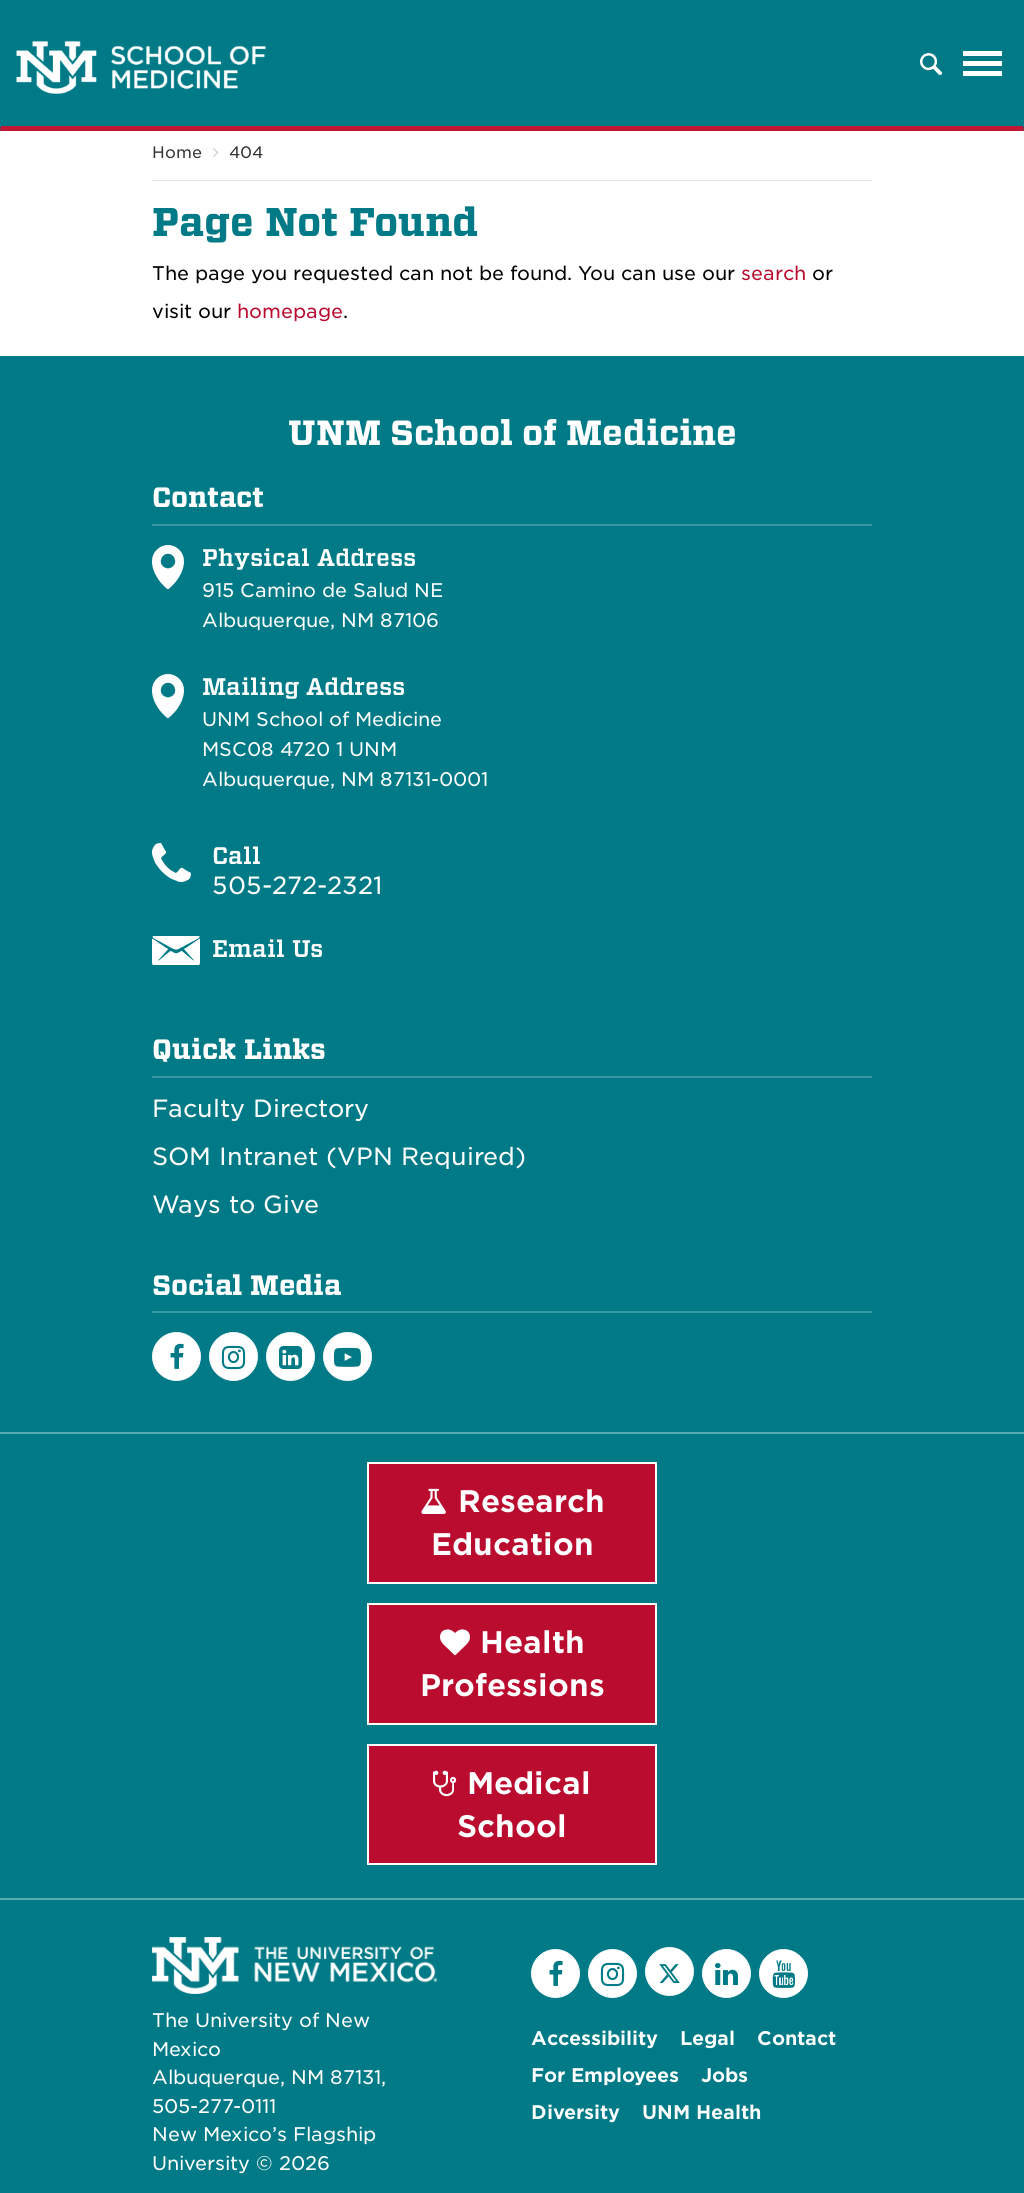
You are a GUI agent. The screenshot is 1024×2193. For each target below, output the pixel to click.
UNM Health (701, 2112)
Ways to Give (235, 1205)
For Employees (605, 2075)
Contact (796, 2038)
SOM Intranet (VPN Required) (339, 1157)
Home (177, 152)
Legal (707, 2038)
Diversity (575, 2112)
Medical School (512, 1804)
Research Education (512, 1522)
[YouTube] (783, 1973)
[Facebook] (176, 1356)
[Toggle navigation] (983, 64)
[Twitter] (669, 1971)
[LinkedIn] (290, 1356)
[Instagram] (233, 1356)
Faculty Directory (260, 1109)
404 (246, 152)
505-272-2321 (297, 885)
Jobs (724, 2075)
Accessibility (594, 2038)
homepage (290, 311)
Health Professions (512, 1663)
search (773, 273)
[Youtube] (347, 1356)
